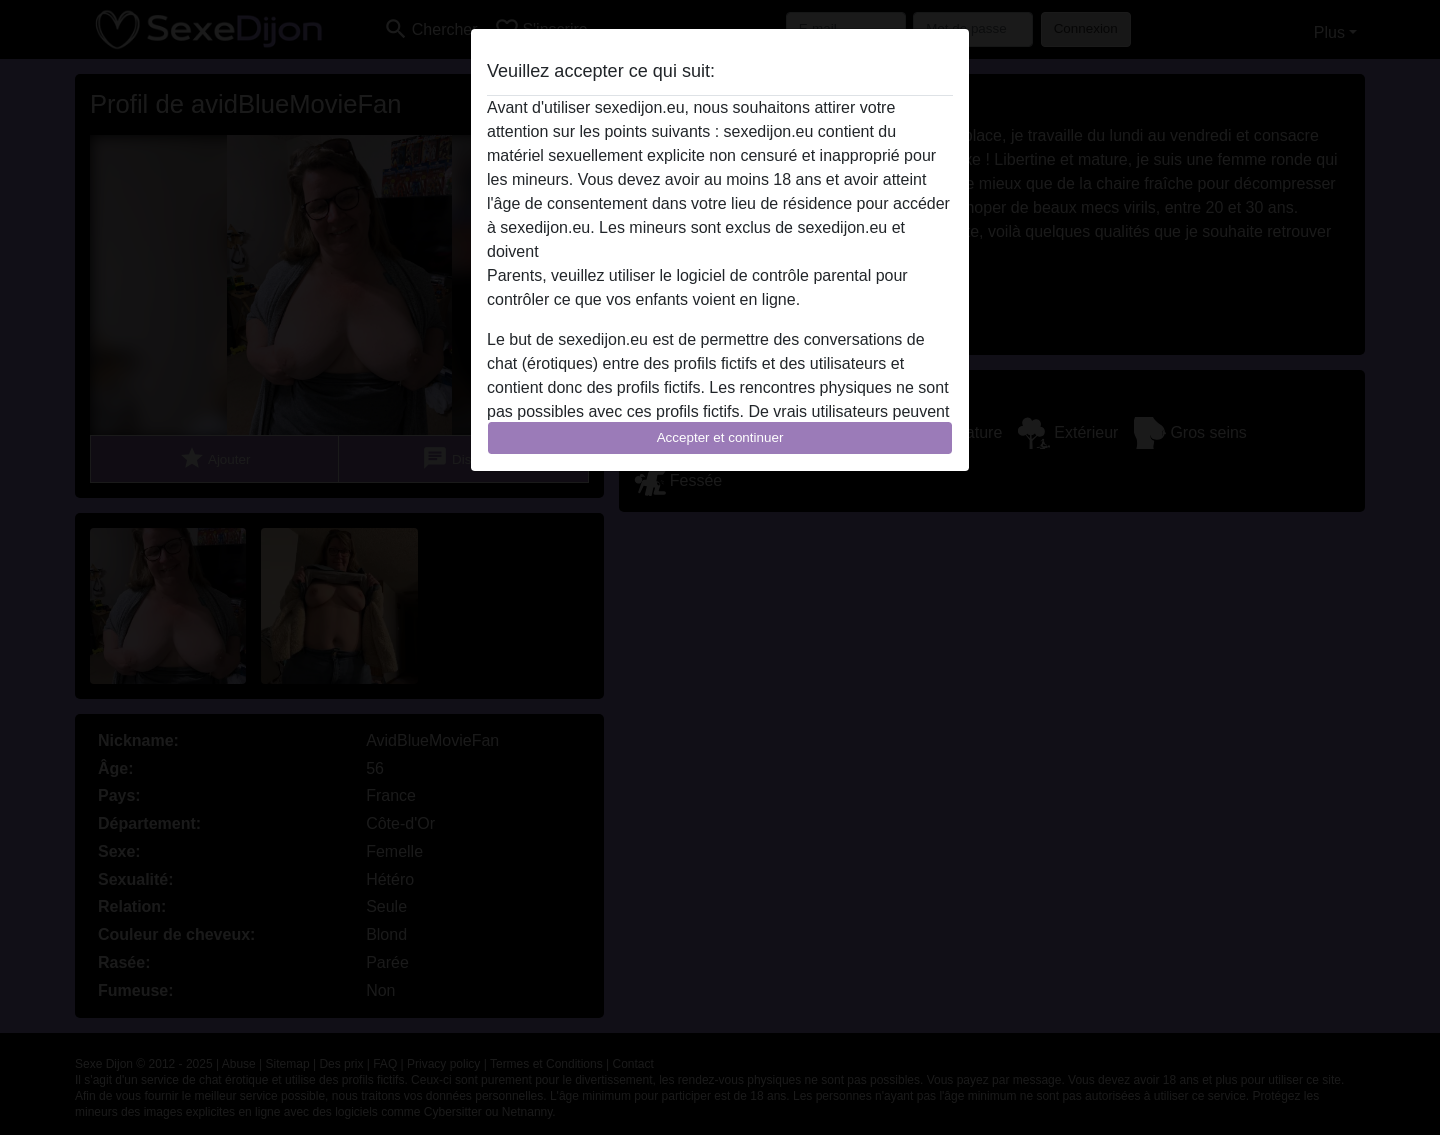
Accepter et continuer (720, 437)
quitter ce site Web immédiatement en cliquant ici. (719, 251)
